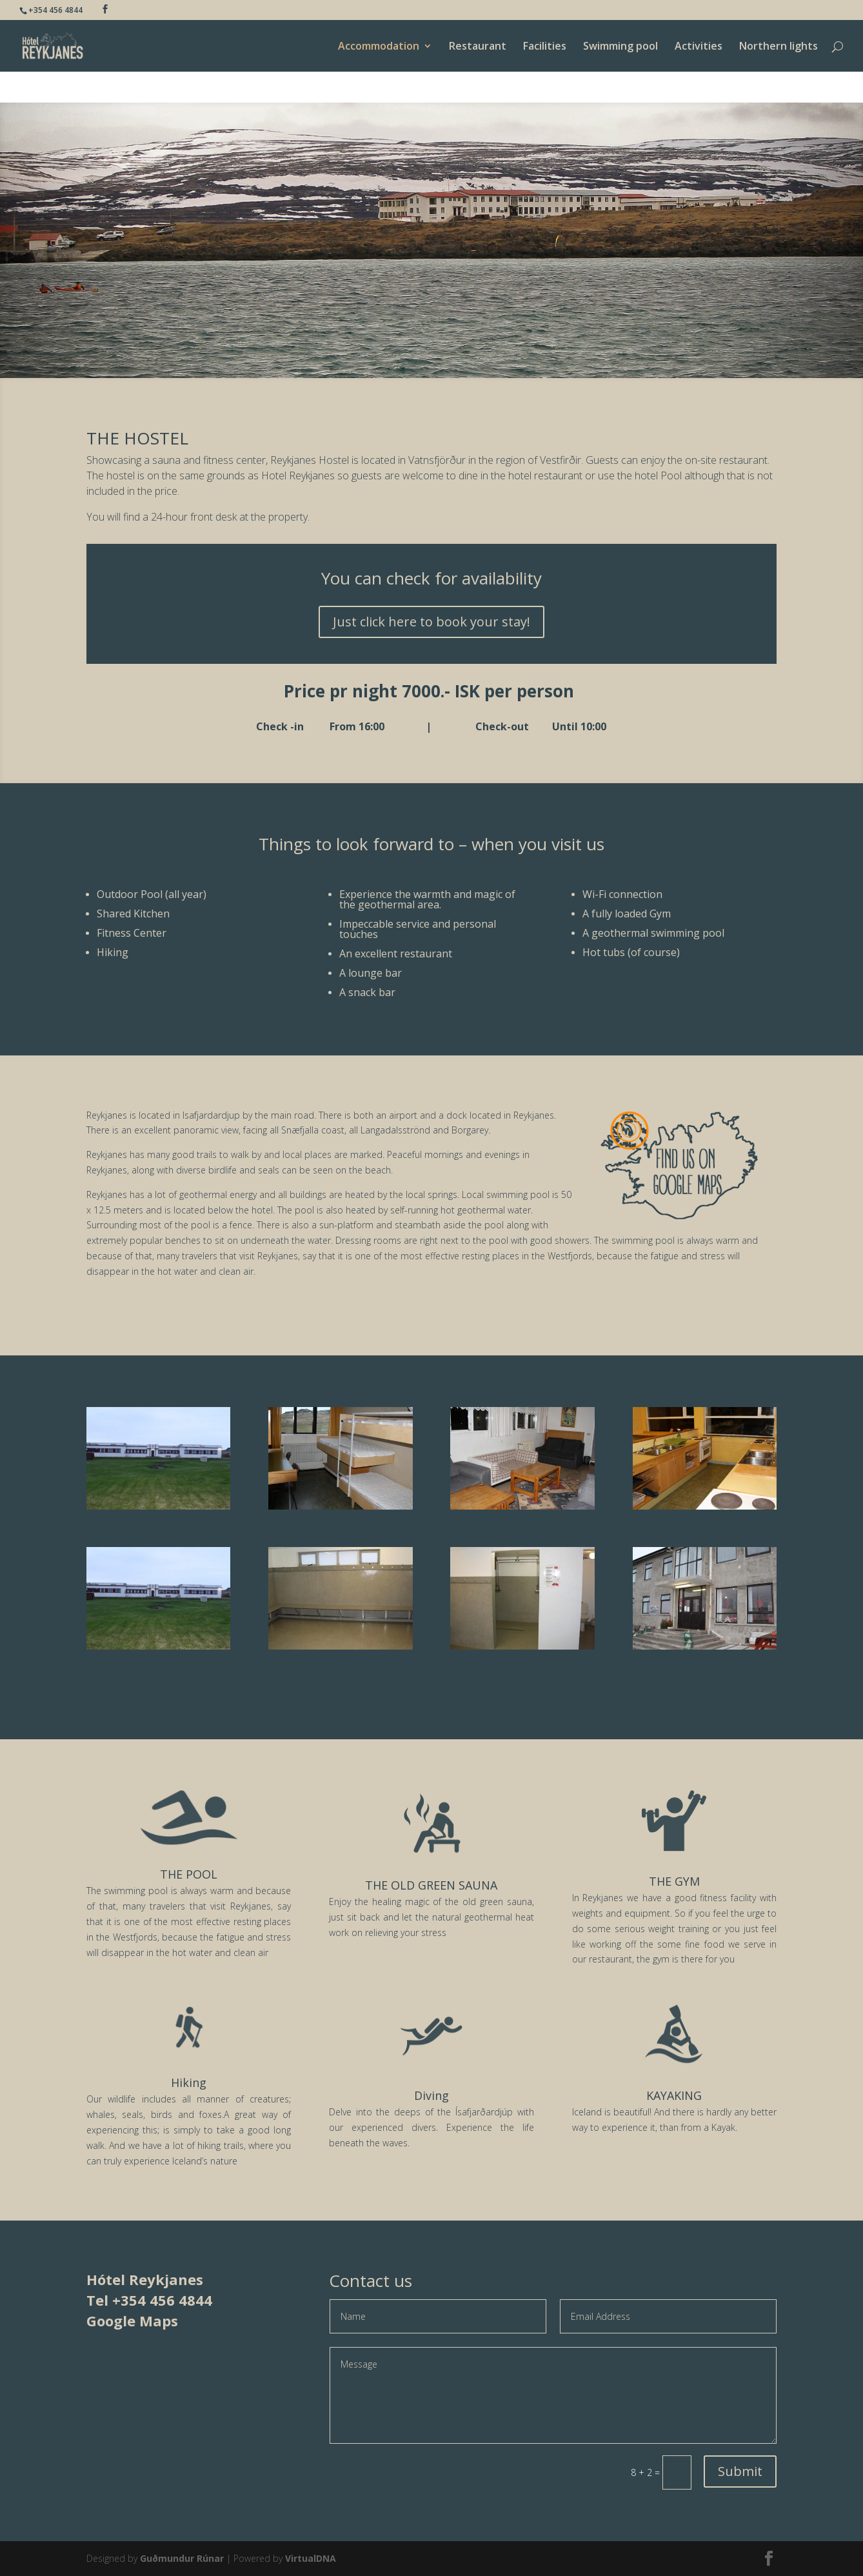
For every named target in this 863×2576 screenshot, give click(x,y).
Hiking (188, 2082)
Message (553, 2395)
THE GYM (674, 1881)
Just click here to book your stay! (431, 621)
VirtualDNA (310, 2558)
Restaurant (477, 47)
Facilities (544, 47)
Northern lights (778, 47)
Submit (740, 2471)
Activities (698, 47)
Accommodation (378, 47)
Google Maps (132, 2320)
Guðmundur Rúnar (182, 2558)
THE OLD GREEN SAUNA (431, 1885)
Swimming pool (620, 47)
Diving (431, 2095)
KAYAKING (674, 2095)
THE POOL (188, 1874)
